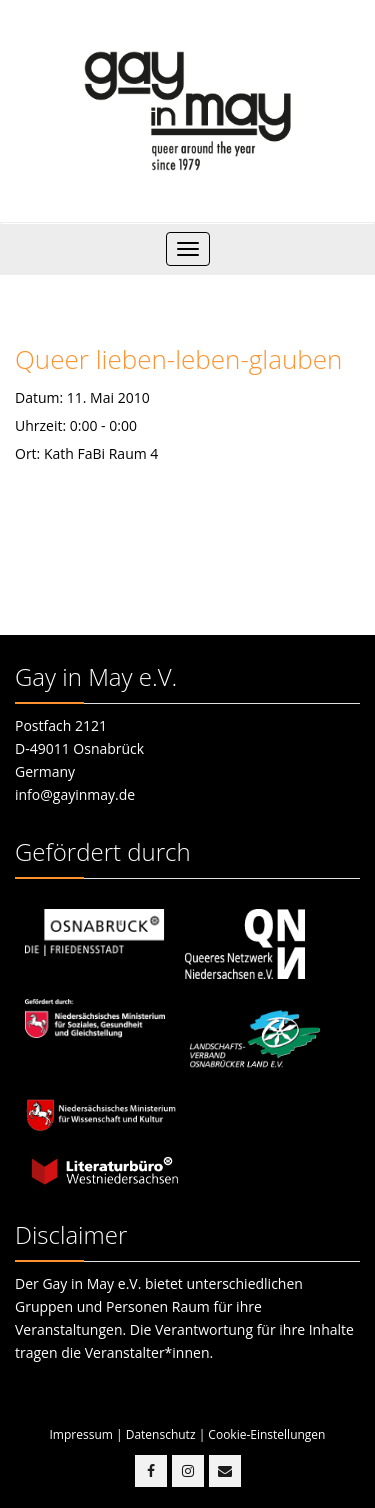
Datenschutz (161, 1434)
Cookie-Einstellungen (266, 1434)
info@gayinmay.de (75, 794)
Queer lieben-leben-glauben (178, 359)
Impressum (81, 1434)
